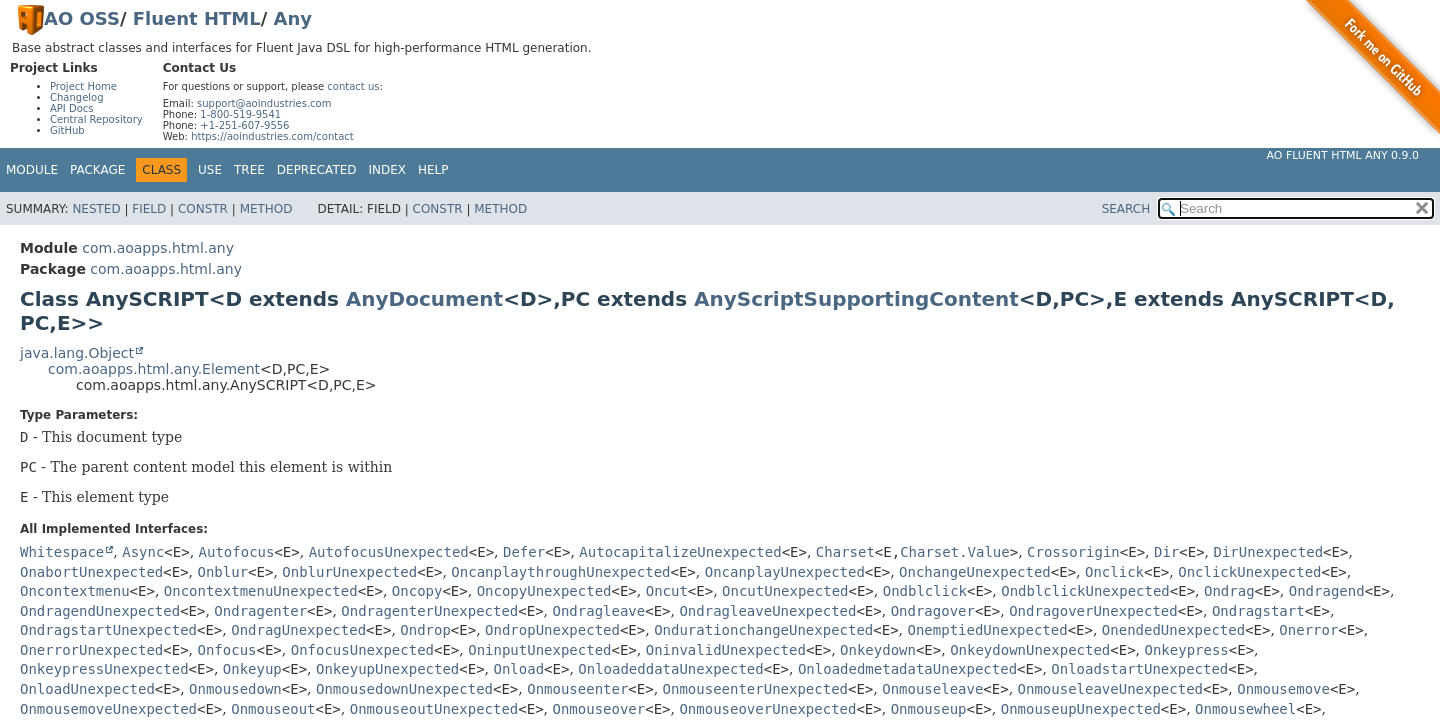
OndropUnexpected (552, 630)
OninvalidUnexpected (726, 650)
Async (143, 552)
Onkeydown (878, 650)
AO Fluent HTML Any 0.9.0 (1343, 155)
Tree (249, 170)
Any (293, 18)
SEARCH (1126, 209)
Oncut (667, 591)
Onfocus (227, 650)
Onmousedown (235, 689)
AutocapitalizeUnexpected (680, 552)
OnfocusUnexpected (362, 650)
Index (388, 170)
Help (433, 170)
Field (149, 209)
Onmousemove (1283, 689)
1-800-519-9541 (240, 114)
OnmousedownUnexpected (404, 689)
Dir (1166, 552)
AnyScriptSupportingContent (856, 299)
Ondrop (425, 630)
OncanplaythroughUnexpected (560, 572)
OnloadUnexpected (87, 689)
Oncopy (417, 591)
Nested (96, 209)
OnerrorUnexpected (91, 650)
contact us (353, 86)
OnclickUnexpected (1249, 572)
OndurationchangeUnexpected (763, 630)
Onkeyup (252, 669)
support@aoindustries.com (264, 103)
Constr (203, 209)
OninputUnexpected (539, 650)
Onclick (1114, 572)
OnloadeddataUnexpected (670, 669)
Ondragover (933, 611)
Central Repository (96, 119)
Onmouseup (929, 709)
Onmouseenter (577, 689)
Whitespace (62, 552)
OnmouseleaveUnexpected (1110, 689)
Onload (519, 669)
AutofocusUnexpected (389, 552)
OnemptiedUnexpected (987, 630)
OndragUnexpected (298, 630)
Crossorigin (1073, 552)
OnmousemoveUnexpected (108, 709)
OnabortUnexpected (91, 572)
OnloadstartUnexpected (1139, 669)
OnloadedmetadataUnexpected (907, 669)
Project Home (83, 86)
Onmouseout (273, 709)
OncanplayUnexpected (785, 572)
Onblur (223, 572)
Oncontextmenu (75, 591)
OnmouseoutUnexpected (434, 709)
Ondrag (1229, 591)
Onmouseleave (932, 689)
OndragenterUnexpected (429, 611)
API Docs (72, 108)
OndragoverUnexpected (1093, 611)
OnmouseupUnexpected (1081, 709)
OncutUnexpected (785, 591)
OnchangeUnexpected (975, 572)
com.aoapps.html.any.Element (154, 369)
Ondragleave (599, 611)
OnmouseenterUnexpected (755, 689)
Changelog (77, 97)
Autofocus (237, 552)
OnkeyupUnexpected (387, 669)
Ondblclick (925, 591)
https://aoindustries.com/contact (272, 136)
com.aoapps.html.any (158, 248)
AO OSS (82, 18)
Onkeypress (1187, 650)
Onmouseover (599, 709)
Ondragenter (260, 611)
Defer (524, 552)
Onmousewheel (1245, 709)
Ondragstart (1258, 611)
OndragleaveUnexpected (767, 611)
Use (210, 170)
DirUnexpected (1269, 552)
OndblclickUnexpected (1085, 591)
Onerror (1308, 630)
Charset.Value (955, 552)
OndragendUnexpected (100, 611)
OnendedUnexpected (1173, 630)
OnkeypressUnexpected (104, 669)
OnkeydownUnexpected (1030, 650)
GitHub (67, 130)
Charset (845, 552)
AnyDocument (424, 299)
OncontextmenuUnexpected (261, 591)
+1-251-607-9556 (244, 125)
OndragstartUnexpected (108, 630)
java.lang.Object (77, 353)
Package (97, 170)
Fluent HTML (197, 18)
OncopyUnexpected (544, 591)
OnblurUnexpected (349, 572)
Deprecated (317, 170)
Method (266, 209)
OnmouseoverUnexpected (767, 709)
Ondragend (1327, 591)
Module (32, 170)
